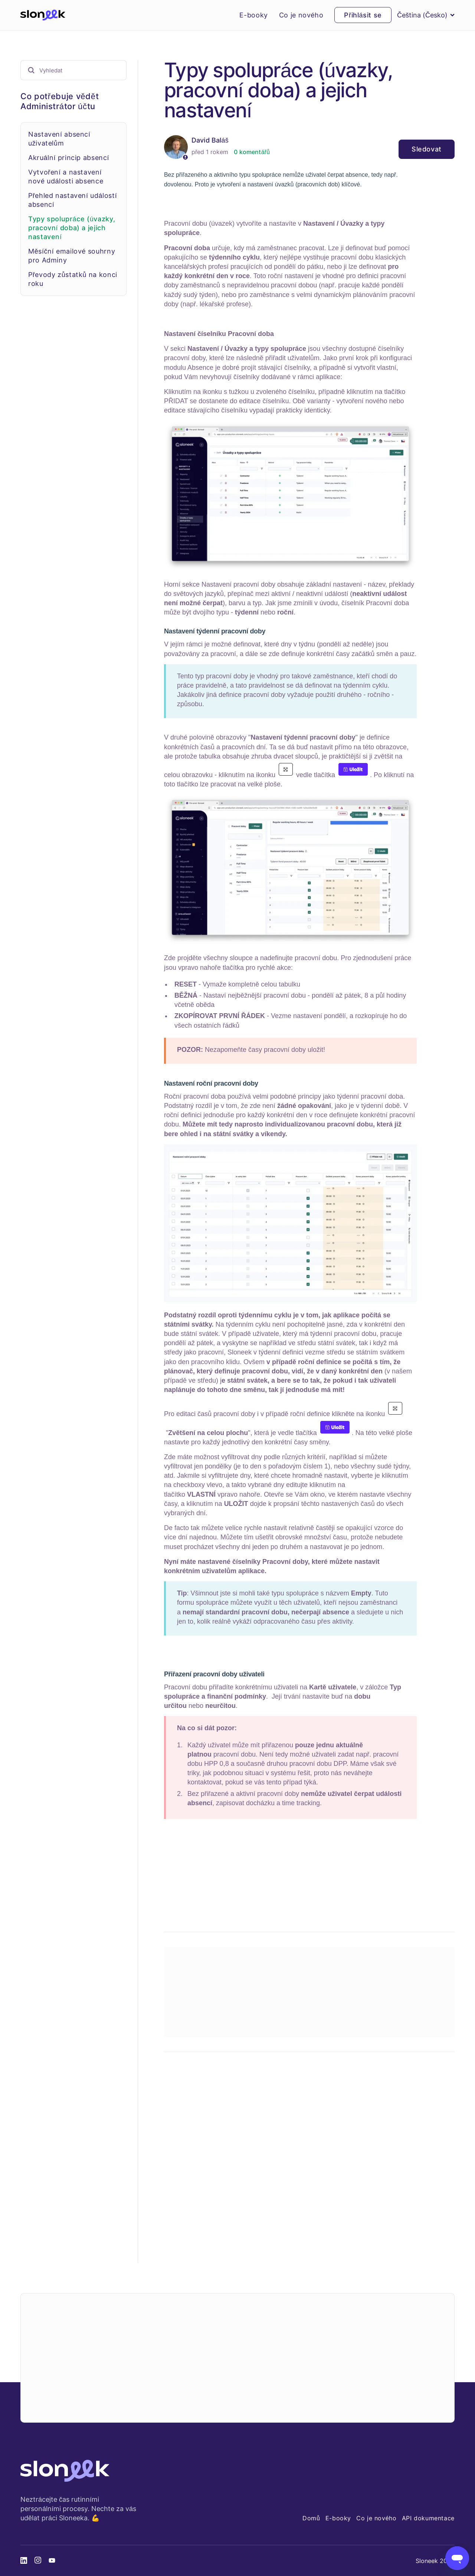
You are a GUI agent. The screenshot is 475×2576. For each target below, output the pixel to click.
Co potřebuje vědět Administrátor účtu (59, 101)
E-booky (253, 15)
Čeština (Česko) (426, 15)
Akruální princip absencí (68, 158)
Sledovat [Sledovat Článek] (427, 149)
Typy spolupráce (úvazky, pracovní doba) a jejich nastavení (71, 228)
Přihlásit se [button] (363, 15)
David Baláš (210, 140)
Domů (311, 2518)
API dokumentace (428, 2518)
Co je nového (301, 15)
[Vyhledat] (73, 70)
